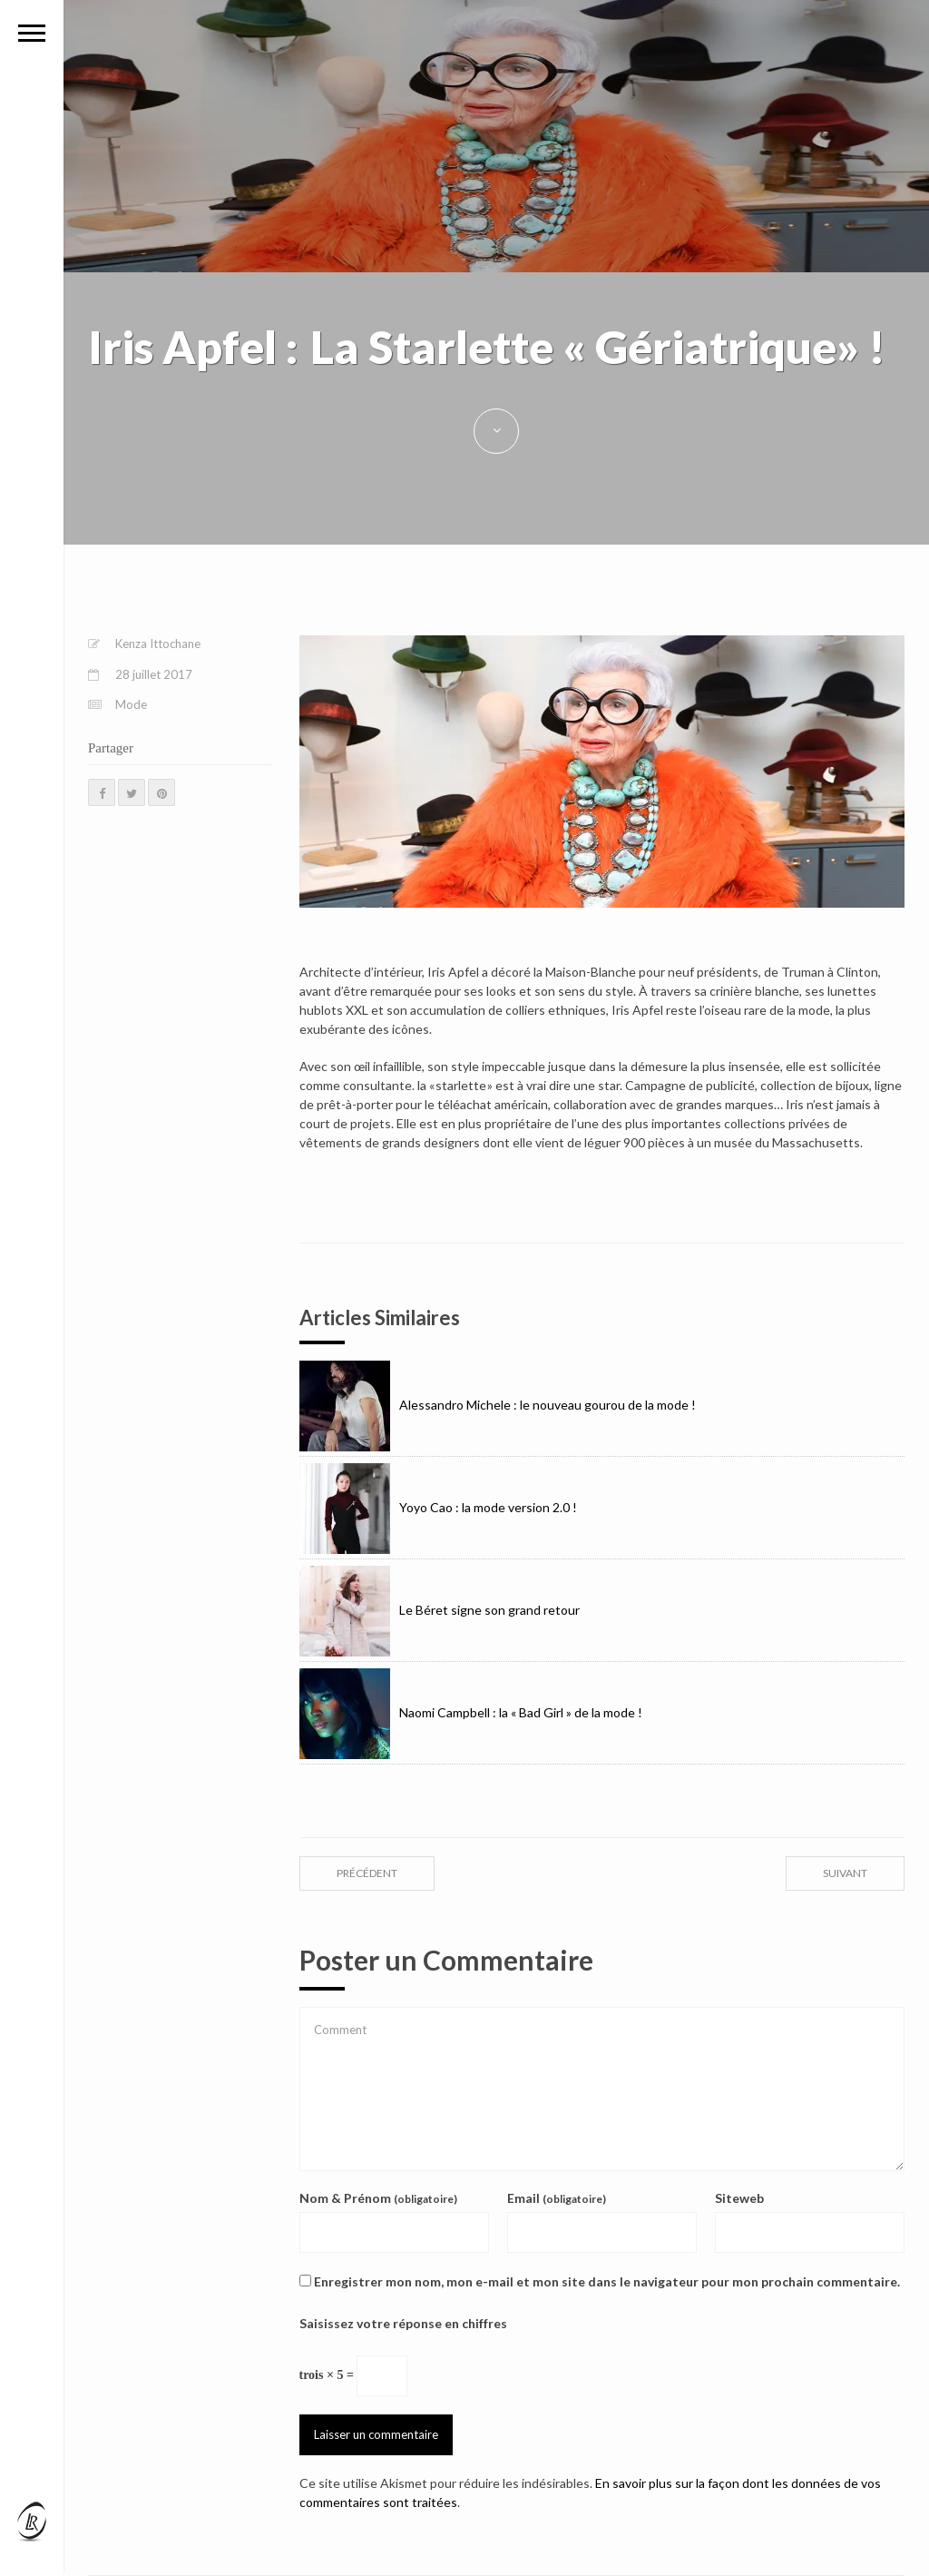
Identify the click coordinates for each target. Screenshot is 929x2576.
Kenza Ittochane (157, 643)
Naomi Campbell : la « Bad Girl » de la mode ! (470, 1712)
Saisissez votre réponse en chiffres (403, 2323)
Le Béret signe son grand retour (439, 1609)
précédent (367, 1873)
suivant (845, 1873)
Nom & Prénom (378, 2198)
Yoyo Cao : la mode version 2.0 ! (438, 1507)
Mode (131, 704)
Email (556, 2198)
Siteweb (739, 2198)
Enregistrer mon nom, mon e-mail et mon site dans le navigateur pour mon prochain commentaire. (607, 2281)
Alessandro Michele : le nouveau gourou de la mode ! (497, 1404)
